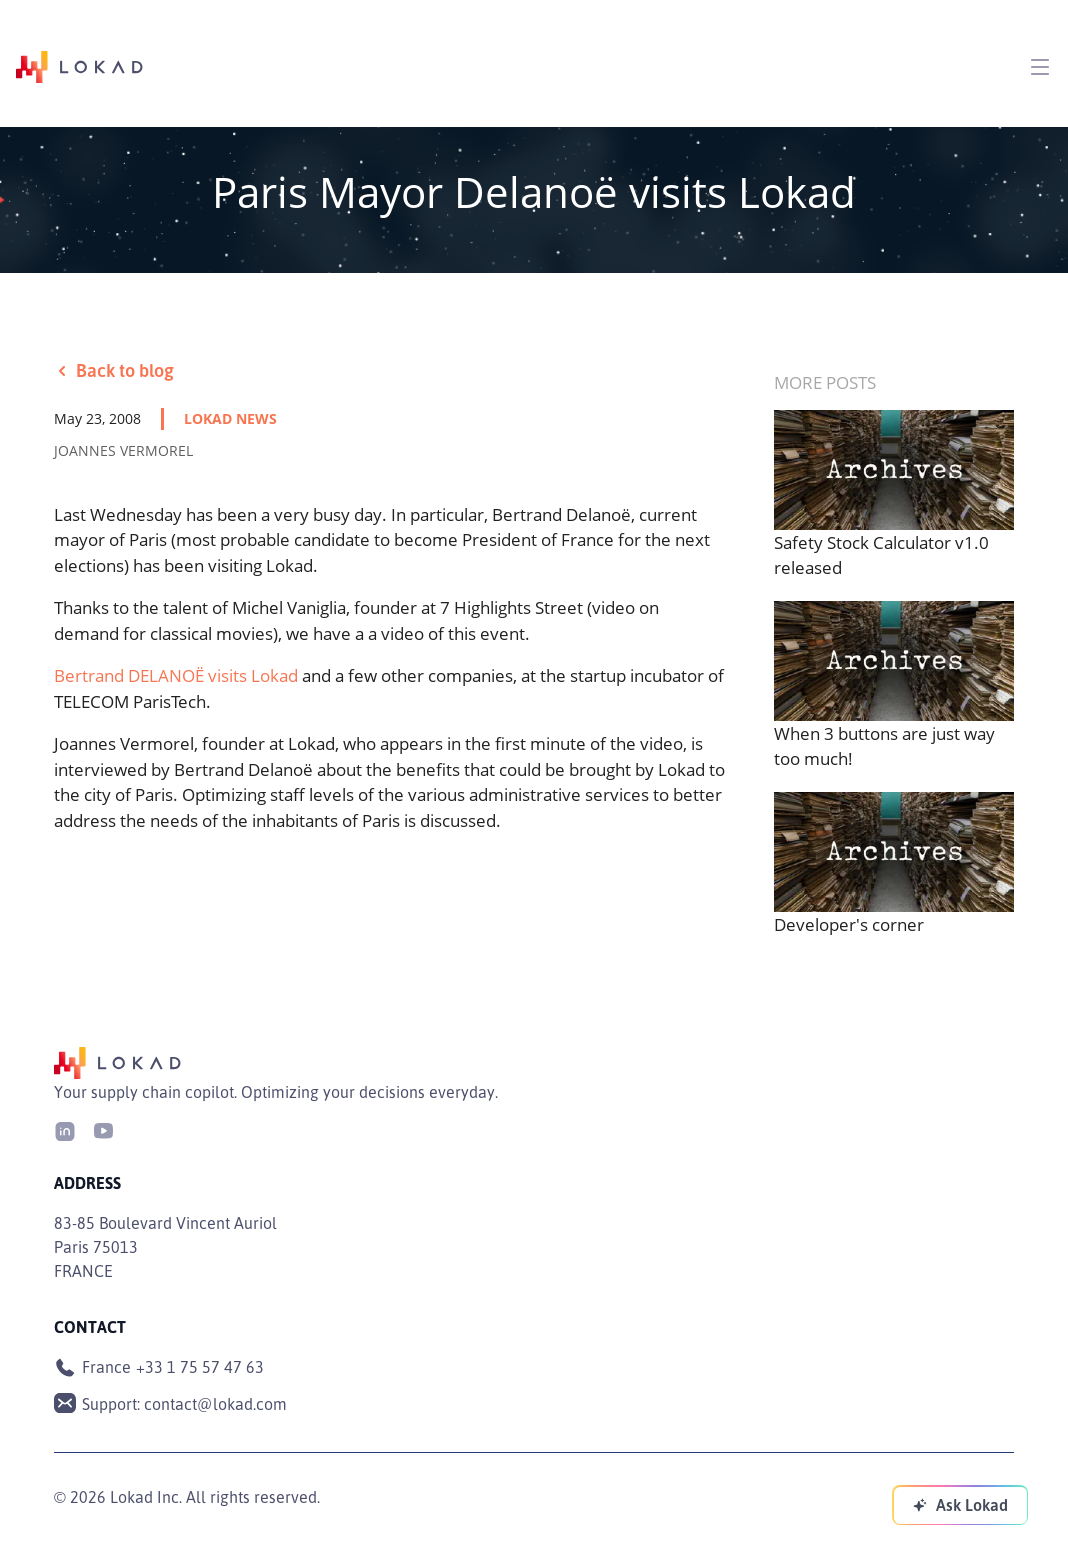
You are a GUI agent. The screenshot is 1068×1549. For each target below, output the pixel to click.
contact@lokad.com (215, 1404)
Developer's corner (849, 924)
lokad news (230, 418)
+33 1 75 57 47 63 (200, 1367)
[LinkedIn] (65, 1129)
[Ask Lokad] (960, 1505)
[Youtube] (103, 1129)
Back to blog (114, 370)
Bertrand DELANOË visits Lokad (176, 675)
